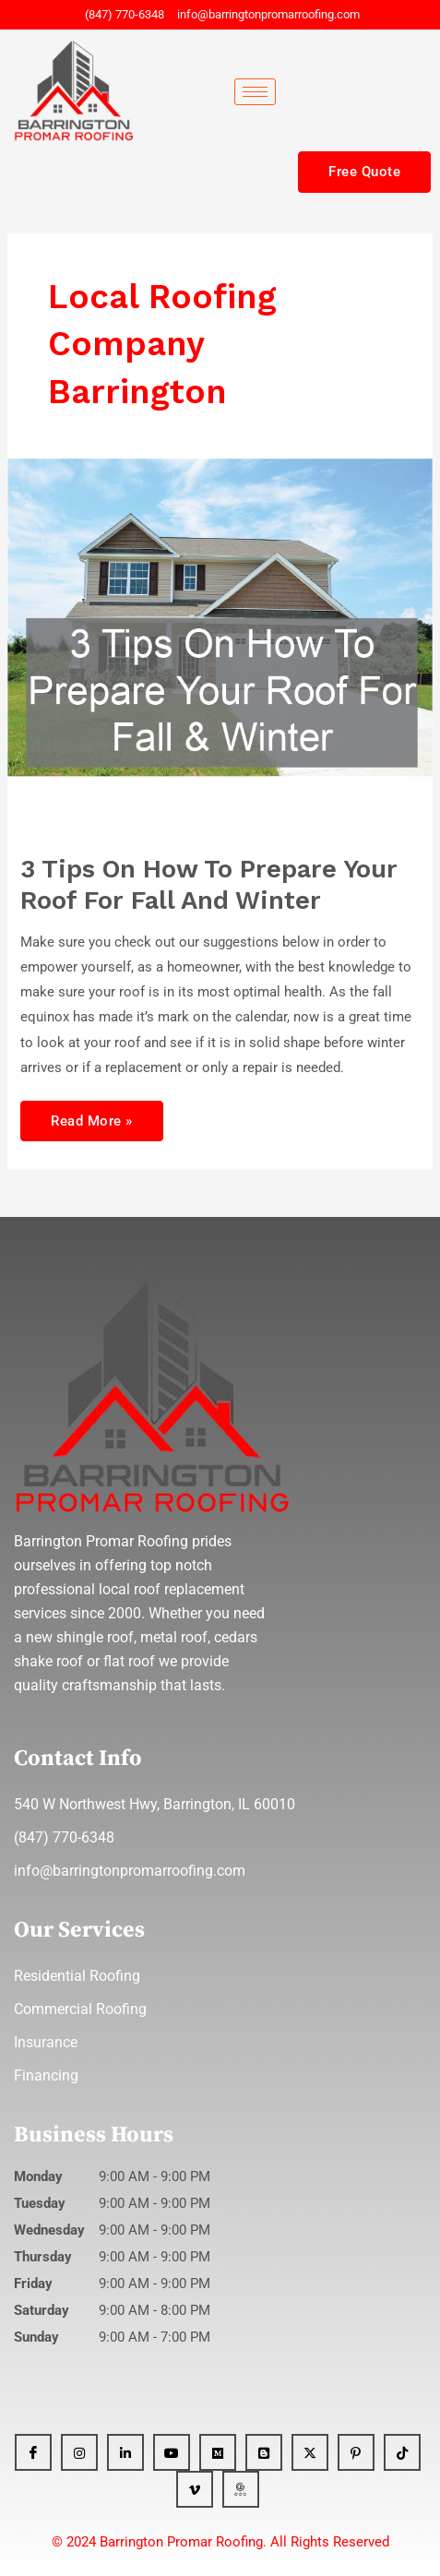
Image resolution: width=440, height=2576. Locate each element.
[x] (309, 2452)
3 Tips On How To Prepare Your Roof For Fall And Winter (209, 884)
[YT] (171, 2452)
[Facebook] (33, 2452)
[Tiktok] (402, 2452)
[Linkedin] (125, 2452)
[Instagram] (79, 2452)
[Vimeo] (194, 2489)
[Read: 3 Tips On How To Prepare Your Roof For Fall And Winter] (220, 646)
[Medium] (217, 2452)
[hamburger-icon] (255, 91)
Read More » (91, 1115)
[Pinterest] (356, 2452)
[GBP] (240, 2489)
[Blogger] (263, 2452)
